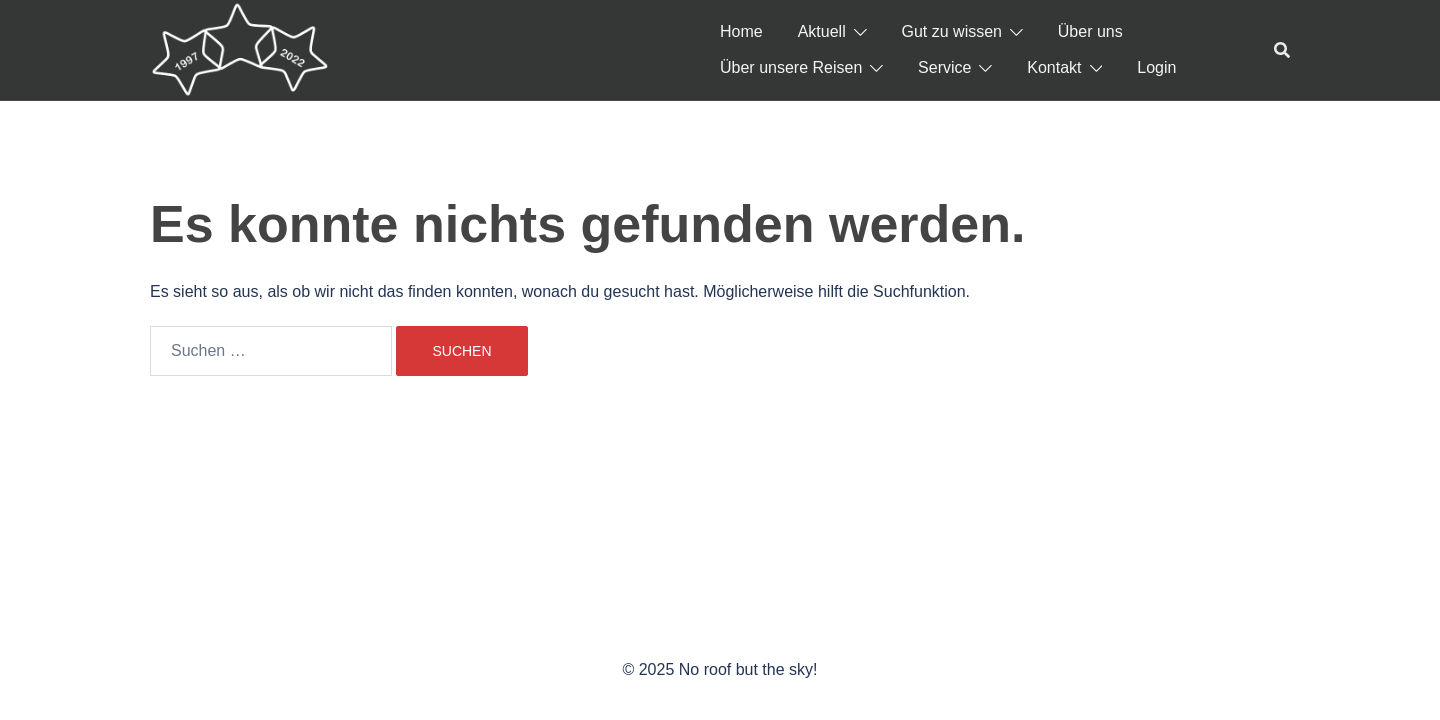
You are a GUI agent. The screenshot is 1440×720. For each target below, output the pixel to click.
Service (944, 67)
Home (741, 31)
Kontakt (1054, 67)
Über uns (1090, 31)
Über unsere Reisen (791, 67)
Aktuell (822, 31)
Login (1156, 67)
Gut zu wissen (952, 31)
